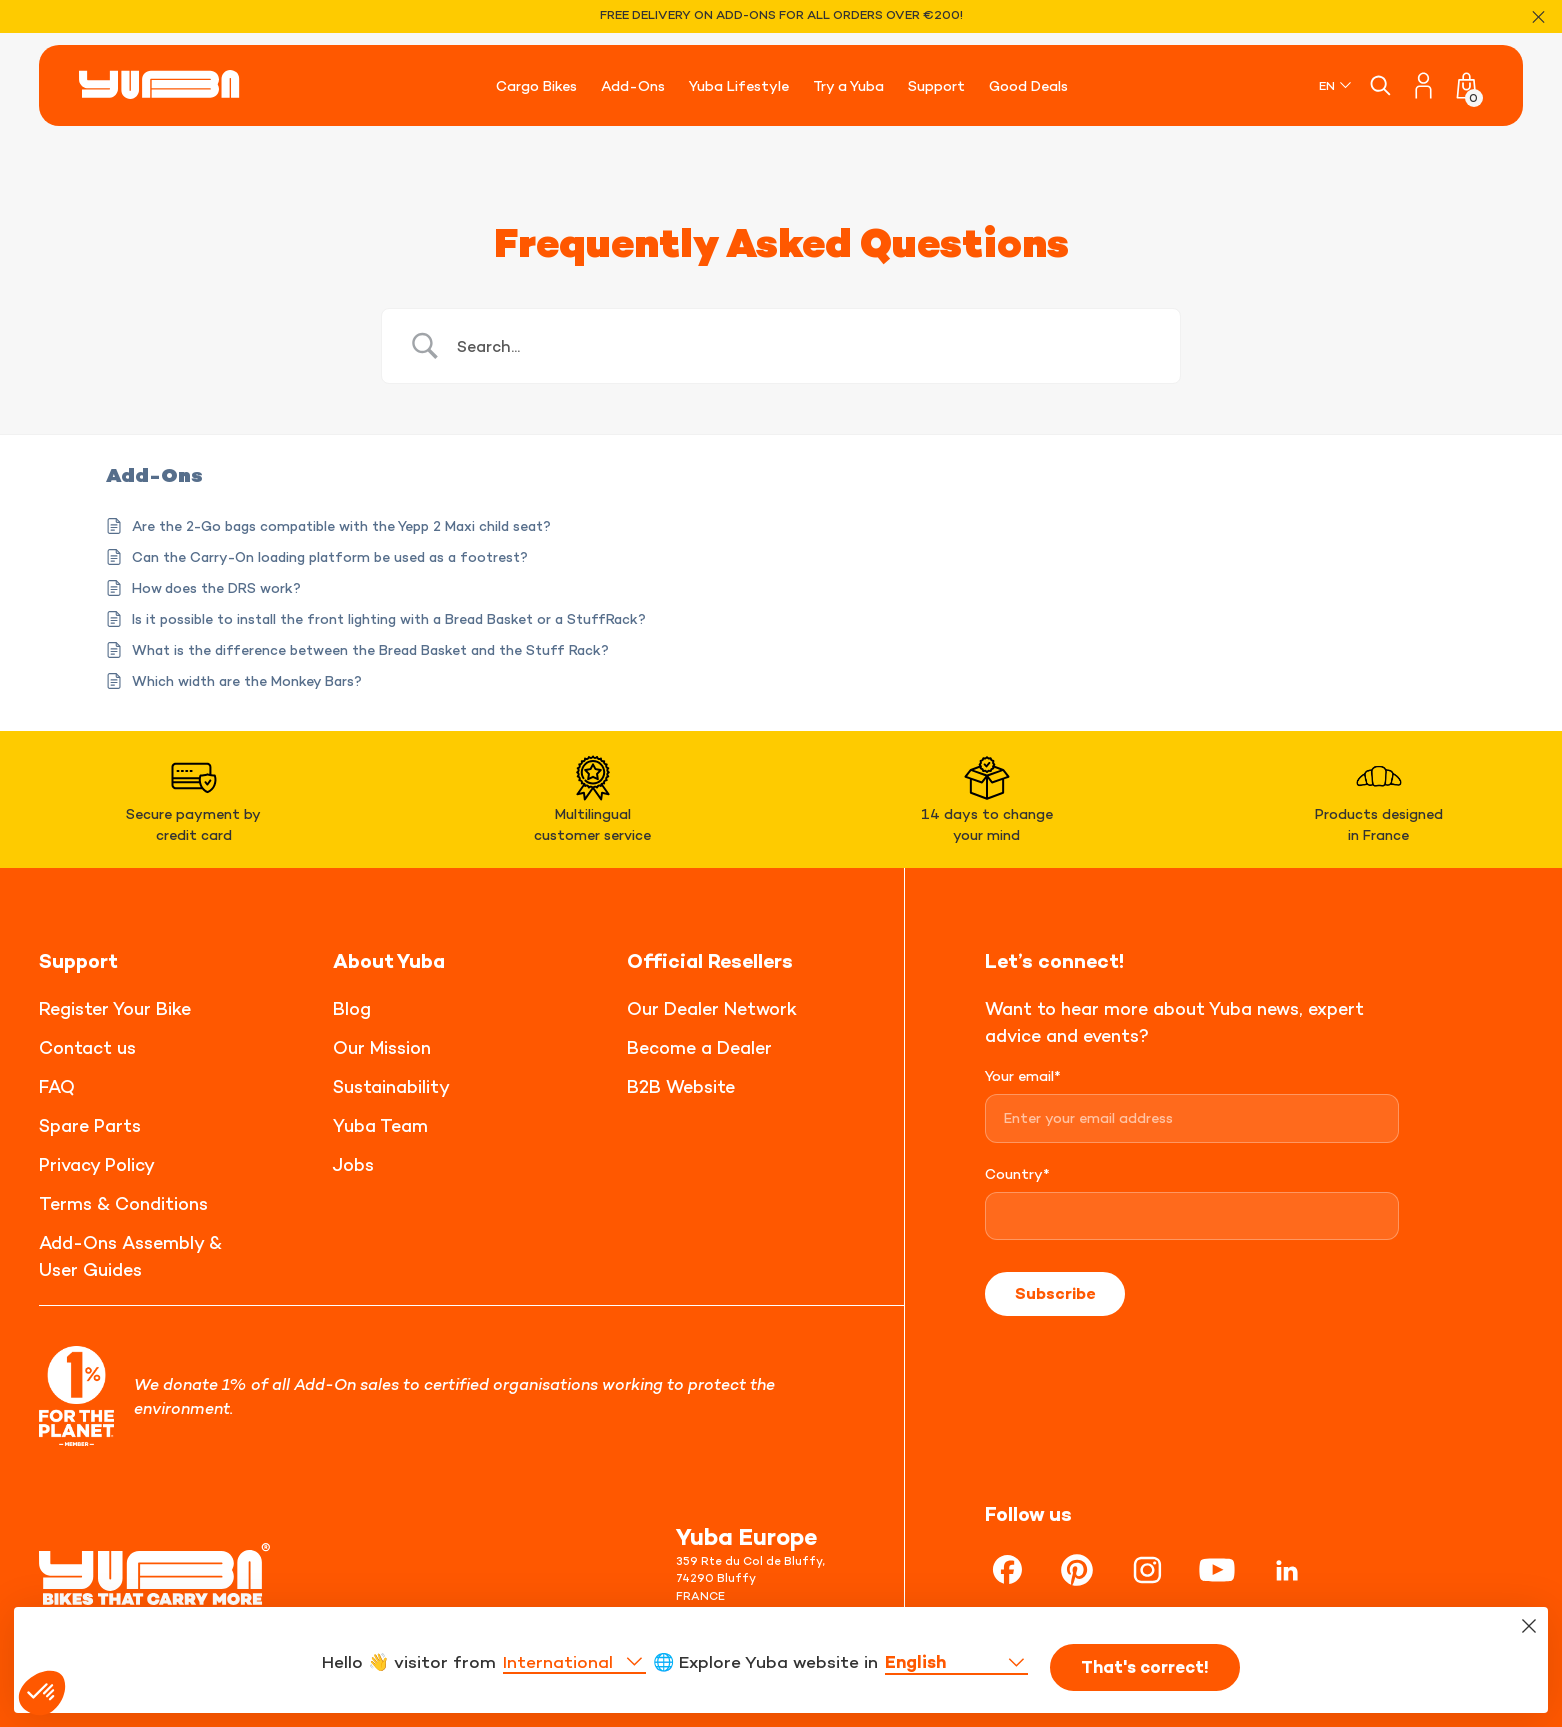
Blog (352, 1008)
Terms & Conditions (123, 1203)
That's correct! (1152, 1688)
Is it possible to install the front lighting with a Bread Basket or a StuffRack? (389, 618)
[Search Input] (806, 346)
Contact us (87, 1047)
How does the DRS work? (216, 587)
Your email (1023, 1075)
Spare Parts (90, 1125)
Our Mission (382, 1047)
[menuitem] (1336, 85)
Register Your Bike (115, 1008)
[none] (1336, 85)
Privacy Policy (97, 1164)
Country (1017, 1173)
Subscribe (1055, 1293)
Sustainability (391, 1086)
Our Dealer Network (712, 1008)
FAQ (57, 1086)
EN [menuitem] (1327, 85)
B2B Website (681, 1086)
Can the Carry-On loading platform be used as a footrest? (330, 556)
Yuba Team (380, 1125)
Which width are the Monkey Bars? (247, 680)
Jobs (353, 1164)
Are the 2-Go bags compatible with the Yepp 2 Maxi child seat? (341, 525)
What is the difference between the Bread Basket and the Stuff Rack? (370, 649)
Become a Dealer (699, 1047)
